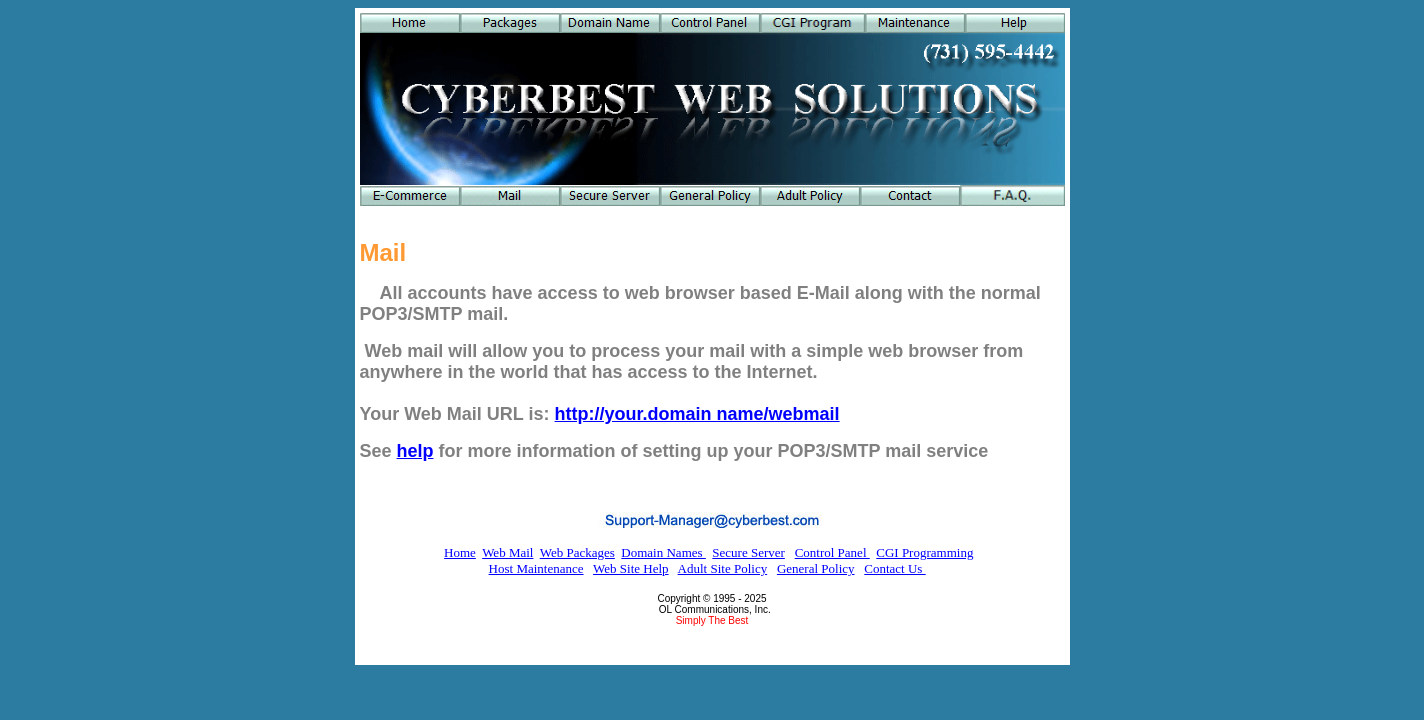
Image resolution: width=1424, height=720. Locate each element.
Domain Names (663, 552)
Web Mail (507, 552)
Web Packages (577, 552)
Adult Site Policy (723, 568)
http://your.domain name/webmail (697, 414)
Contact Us (894, 568)
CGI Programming (924, 552)
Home (460, 552)
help (415, 451)
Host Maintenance (536, 568)
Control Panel (832, 552)
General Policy (816, 568)
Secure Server (748, 552)
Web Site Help (631, 568)
